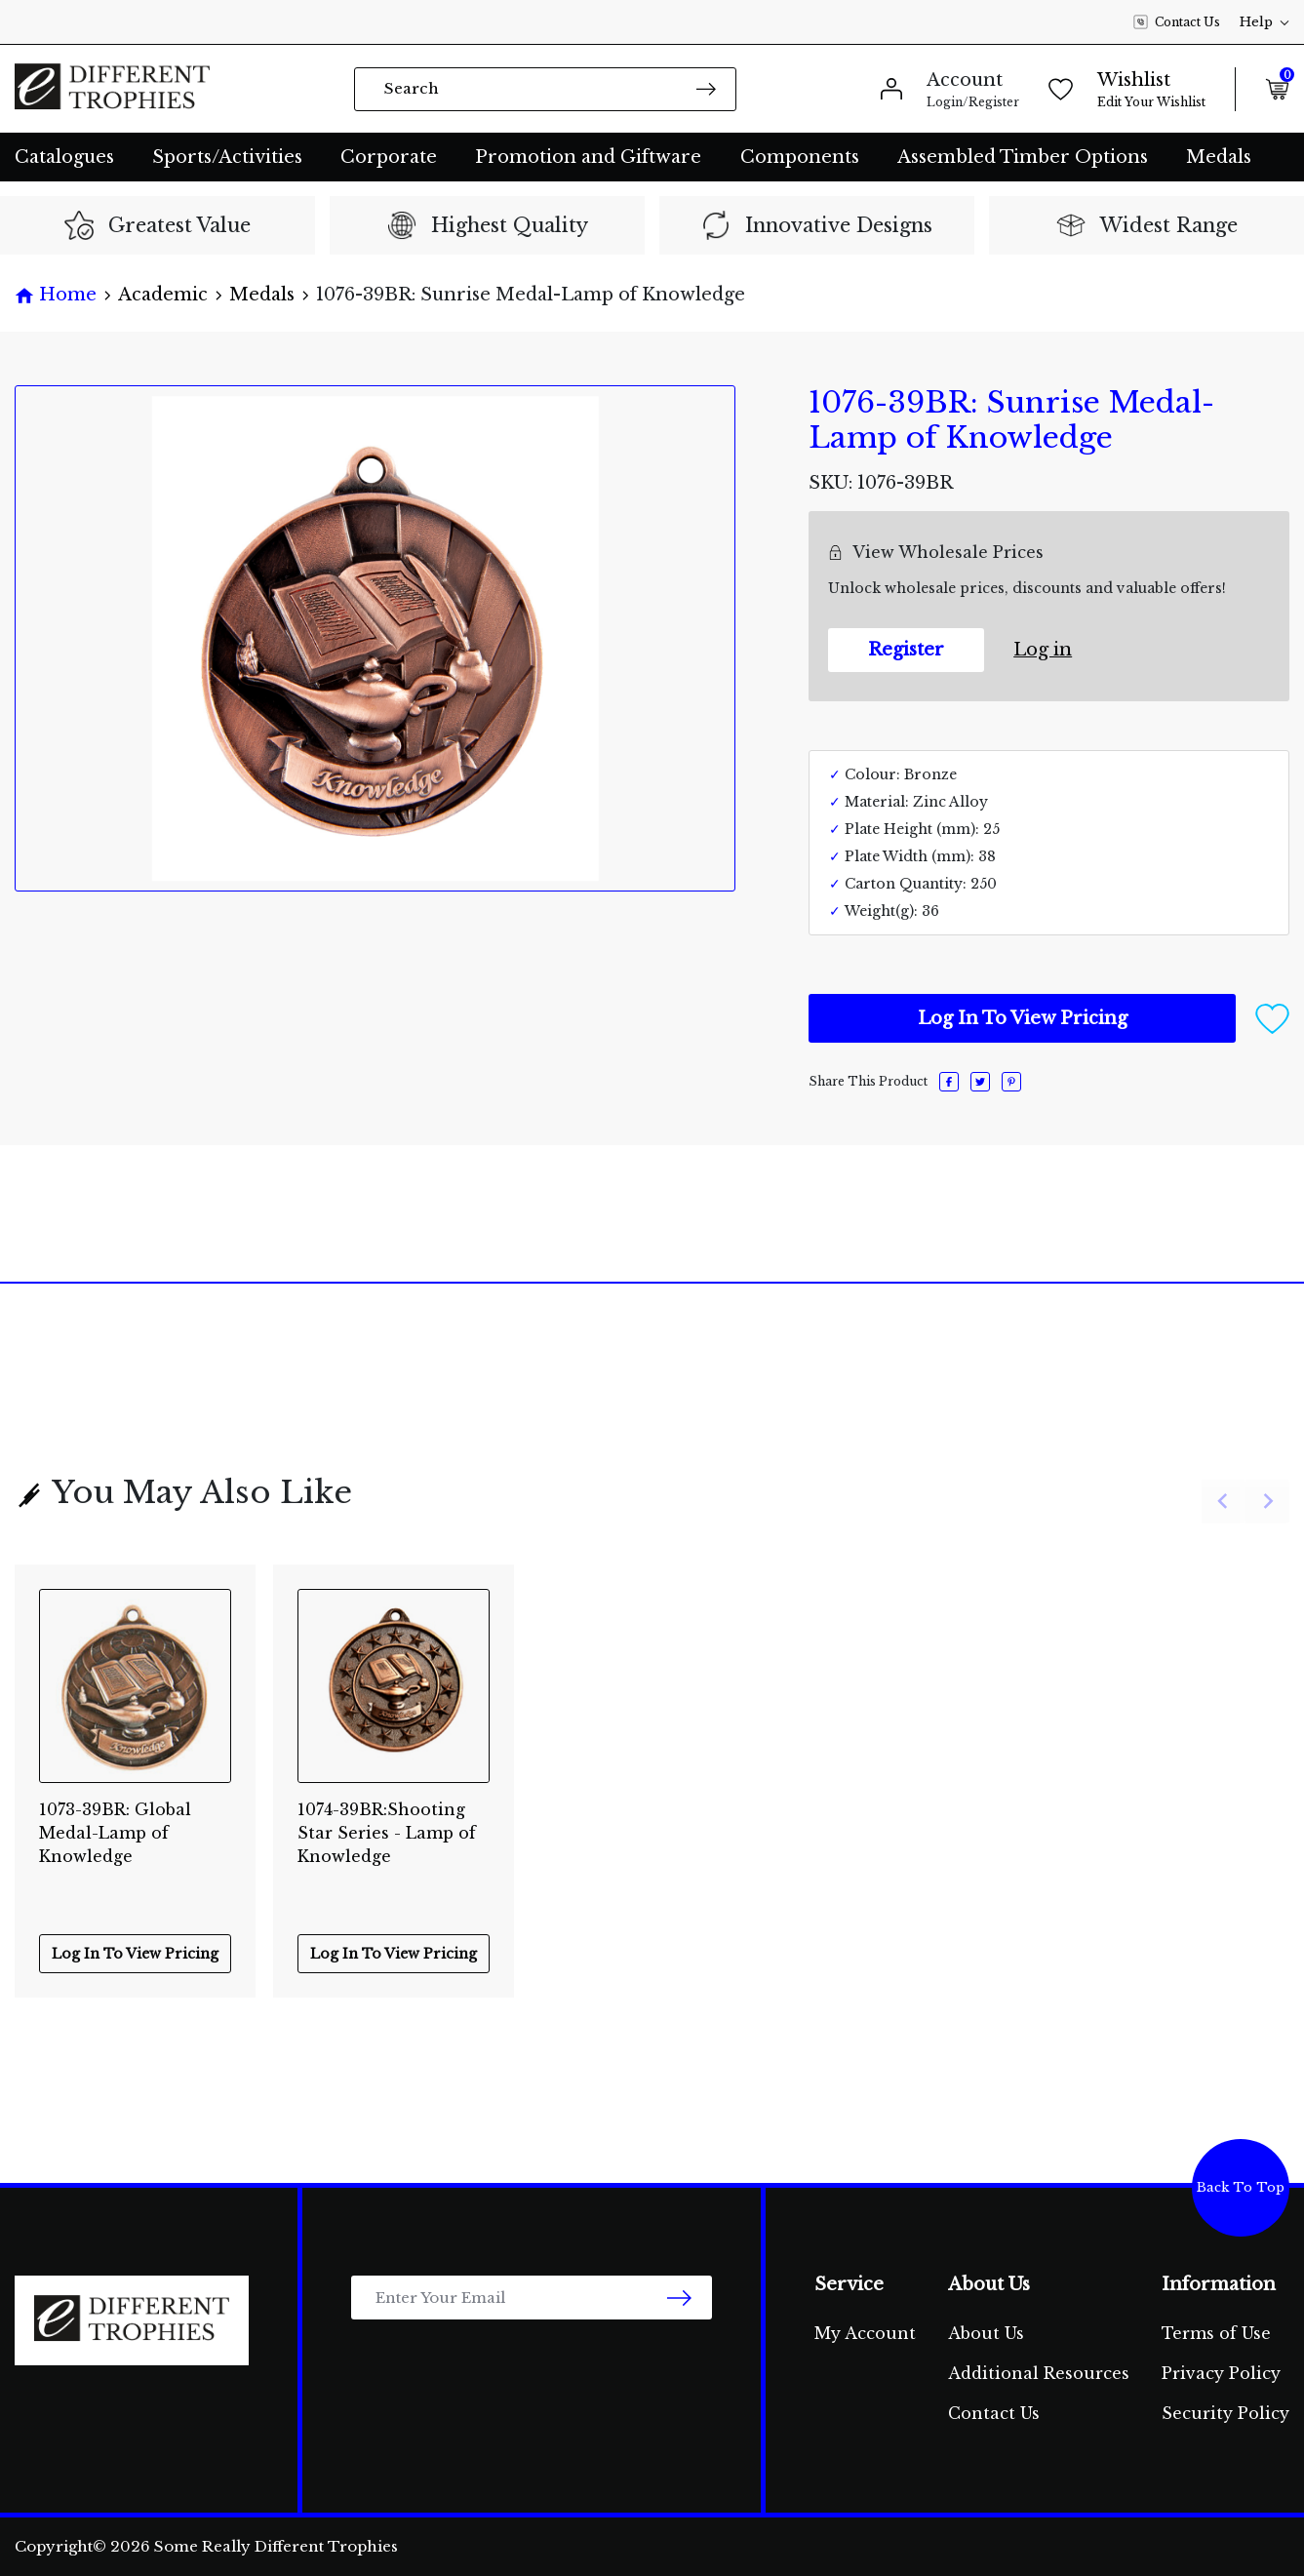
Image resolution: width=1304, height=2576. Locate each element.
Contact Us (1176, 22)
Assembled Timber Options (1022, 157)
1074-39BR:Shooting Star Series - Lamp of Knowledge (386, 1823)
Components (799, 157)
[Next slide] (1267, 1502)
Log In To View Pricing (1022, 1018)
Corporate (388, 157)
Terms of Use (1216, 2333)
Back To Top (1240, 2187)
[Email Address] (531, 2297)
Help (1264, 22)
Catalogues (64, 157)
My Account (865, 2333)
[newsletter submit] (679, 2297)
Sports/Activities (227, 157)
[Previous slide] (1223, 1502)
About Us (986, 2333)
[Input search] (545, 89)
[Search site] (706, 88)
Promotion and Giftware (588, 157)
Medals (1218, 157)
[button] (1272, 1017)
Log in (1042, 649)
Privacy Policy (1221, 2373)
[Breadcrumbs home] (56, 295)
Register (906, 649)
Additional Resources (1038, 2373)
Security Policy (1225, 2413)
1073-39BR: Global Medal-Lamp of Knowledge (115, 1823)
